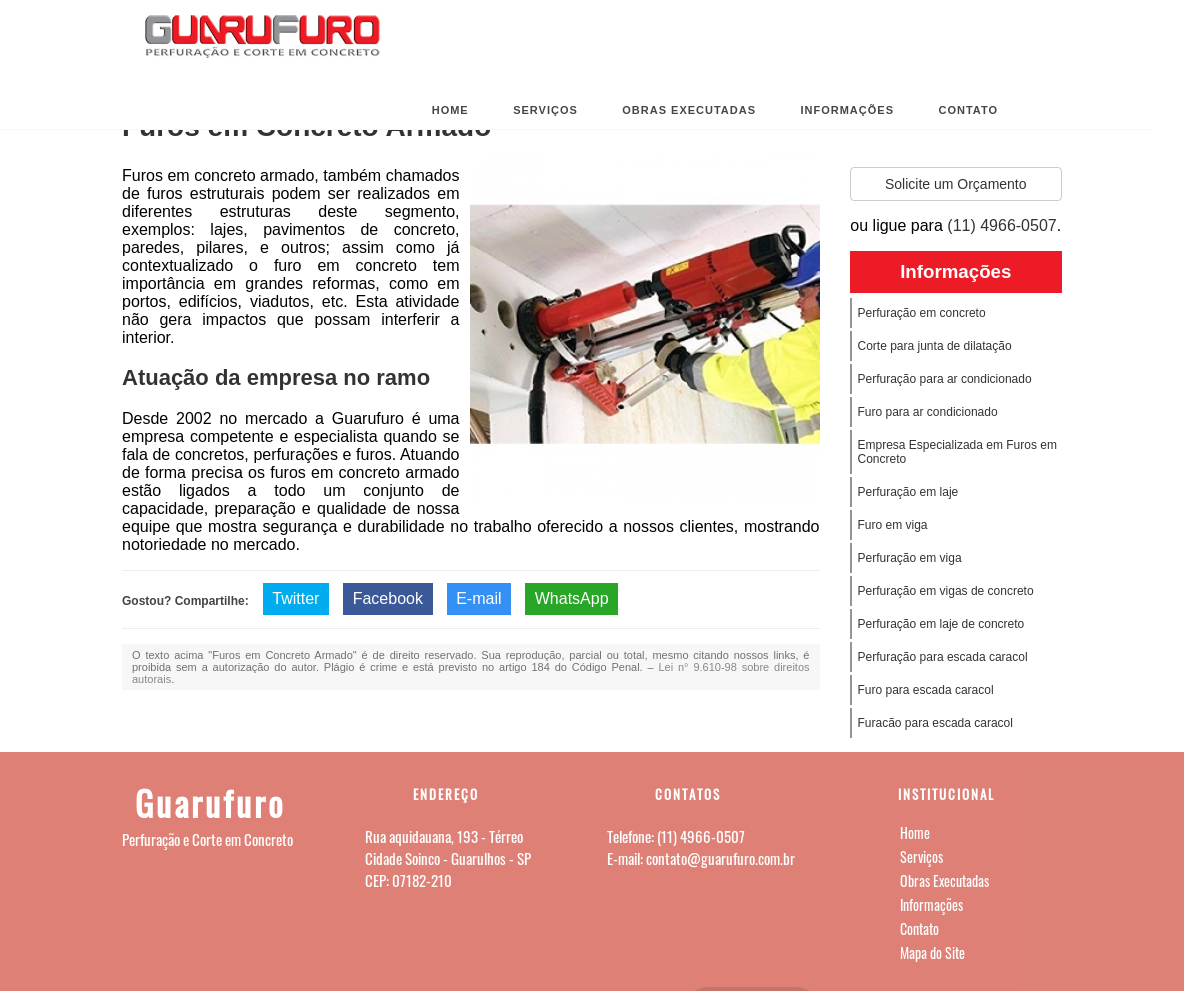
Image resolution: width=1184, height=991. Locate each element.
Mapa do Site (932, 952)
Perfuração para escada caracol (943, 657)
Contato (968, 110)
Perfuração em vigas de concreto (946, 591)
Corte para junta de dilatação (935, 346)
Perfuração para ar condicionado (945, 379)
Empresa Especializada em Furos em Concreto (957, 452)
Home (450, 110)
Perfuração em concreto (922, 313)
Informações (847, 110)
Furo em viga (893, 525)
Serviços (545, 110)
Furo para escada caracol (926, 690)
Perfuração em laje (908, 492)
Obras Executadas (689, 110)
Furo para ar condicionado (928, 412)
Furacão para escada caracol (935, 723)
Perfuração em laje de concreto (941, 624)
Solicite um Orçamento (956, 184)
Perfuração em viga (910, 558)
